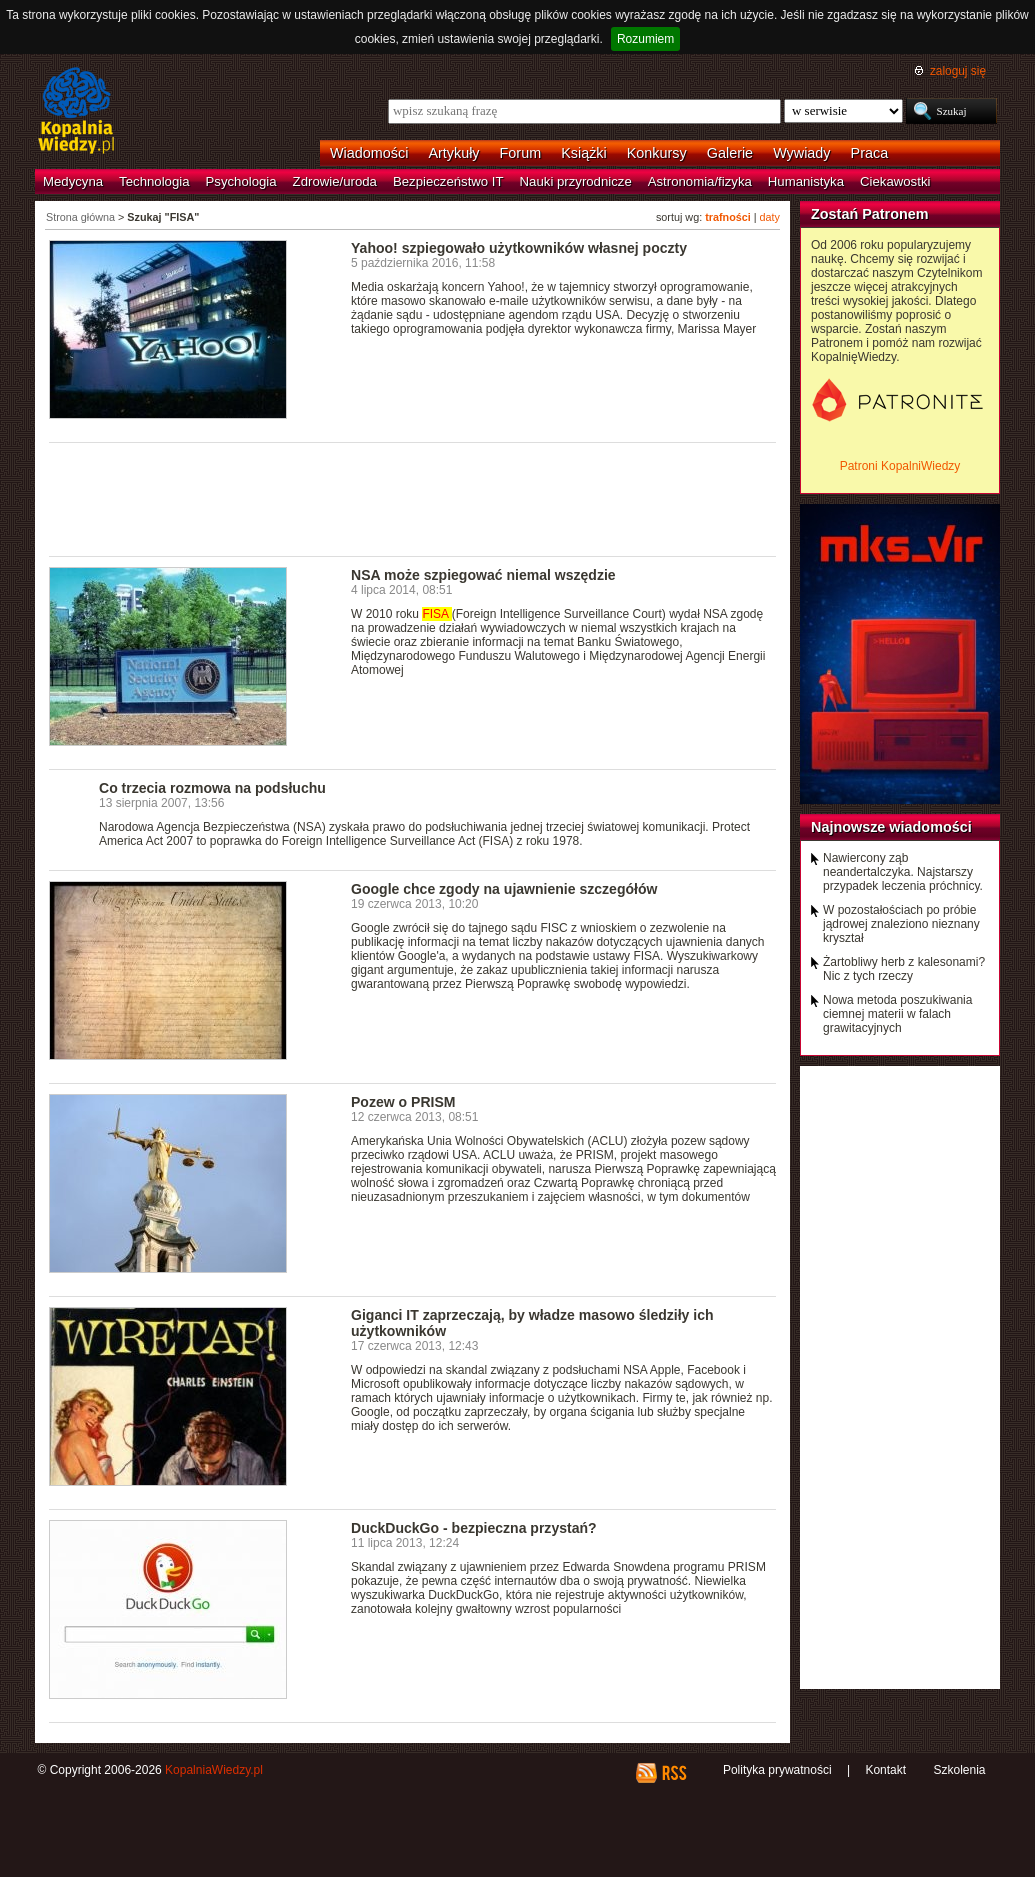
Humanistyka (806, 181)
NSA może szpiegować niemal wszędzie (483, 575)
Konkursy (657, 153)
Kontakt (885, 1770)
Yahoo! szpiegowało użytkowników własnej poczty (519, 248)
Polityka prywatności (777, 1770)
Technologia (154, 181)
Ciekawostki (895, 181)
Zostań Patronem (870, 214)
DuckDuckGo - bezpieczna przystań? (474, 1528)
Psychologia (241, 181)
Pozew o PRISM (403, 1102)
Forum (521, 153)
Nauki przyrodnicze (576, 181)
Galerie (730, 153)
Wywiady (801, 153)
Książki (584, 153)
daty (770, 217)
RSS (673, 1773)
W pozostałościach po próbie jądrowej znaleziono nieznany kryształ (901, 924)
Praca (870, 153)
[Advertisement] (413, 498)
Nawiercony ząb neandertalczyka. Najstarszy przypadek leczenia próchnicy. (903, 872)
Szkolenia (959, 1770)
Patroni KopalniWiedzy (900, 466)
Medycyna (73, 181)
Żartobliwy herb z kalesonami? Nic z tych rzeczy (904, 969)
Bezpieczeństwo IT (448, 181)
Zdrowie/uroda (335, 181)
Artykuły (453, 153)
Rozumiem (645, 39)
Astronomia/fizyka (700, 181)
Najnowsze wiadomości (891, 827)
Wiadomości (369, 153)
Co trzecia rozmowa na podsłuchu (212, 788)
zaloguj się (958, 71)
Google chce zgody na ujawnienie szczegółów (504, 889)
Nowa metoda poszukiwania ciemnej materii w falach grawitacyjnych (897, 1014)
